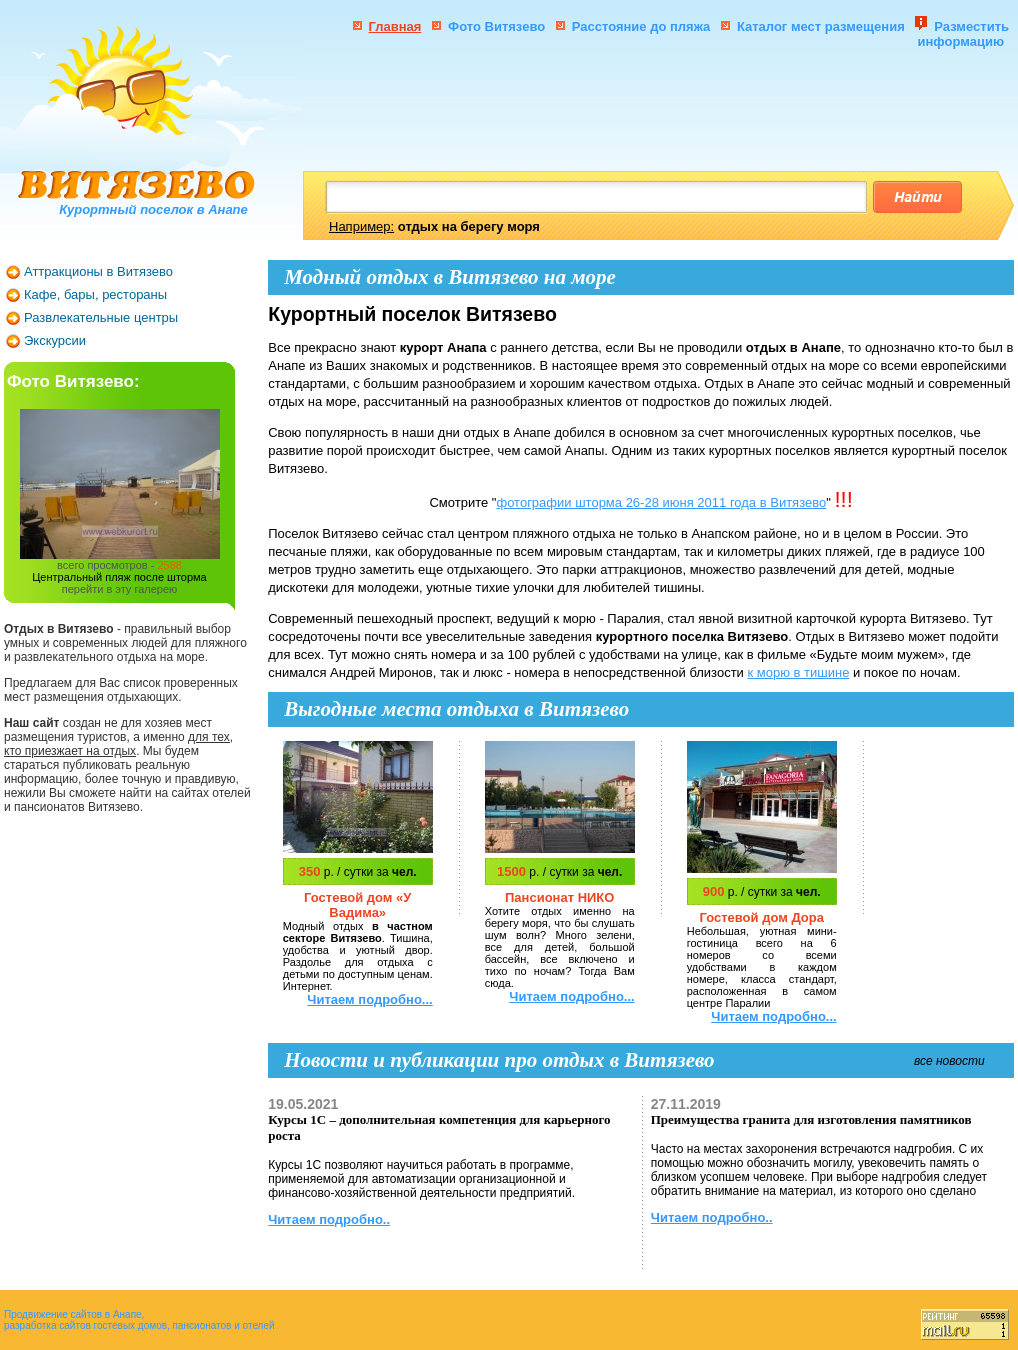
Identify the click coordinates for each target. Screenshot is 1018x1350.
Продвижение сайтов (53, 1314)
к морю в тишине (798, 672)
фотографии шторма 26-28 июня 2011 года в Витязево (661, 502)
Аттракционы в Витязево (98, 271)
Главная (395, 26)
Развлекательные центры (101, 317)
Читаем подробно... (369, 999)
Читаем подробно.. (329, 1219)
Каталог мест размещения (822, 26)
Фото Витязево (496, 26)
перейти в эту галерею (120, 589)
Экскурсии (55, 340)
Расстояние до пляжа (641, 26)
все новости (949, 1061)
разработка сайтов (47, 1325)
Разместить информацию (963, 34)
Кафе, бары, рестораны (95, 294)
